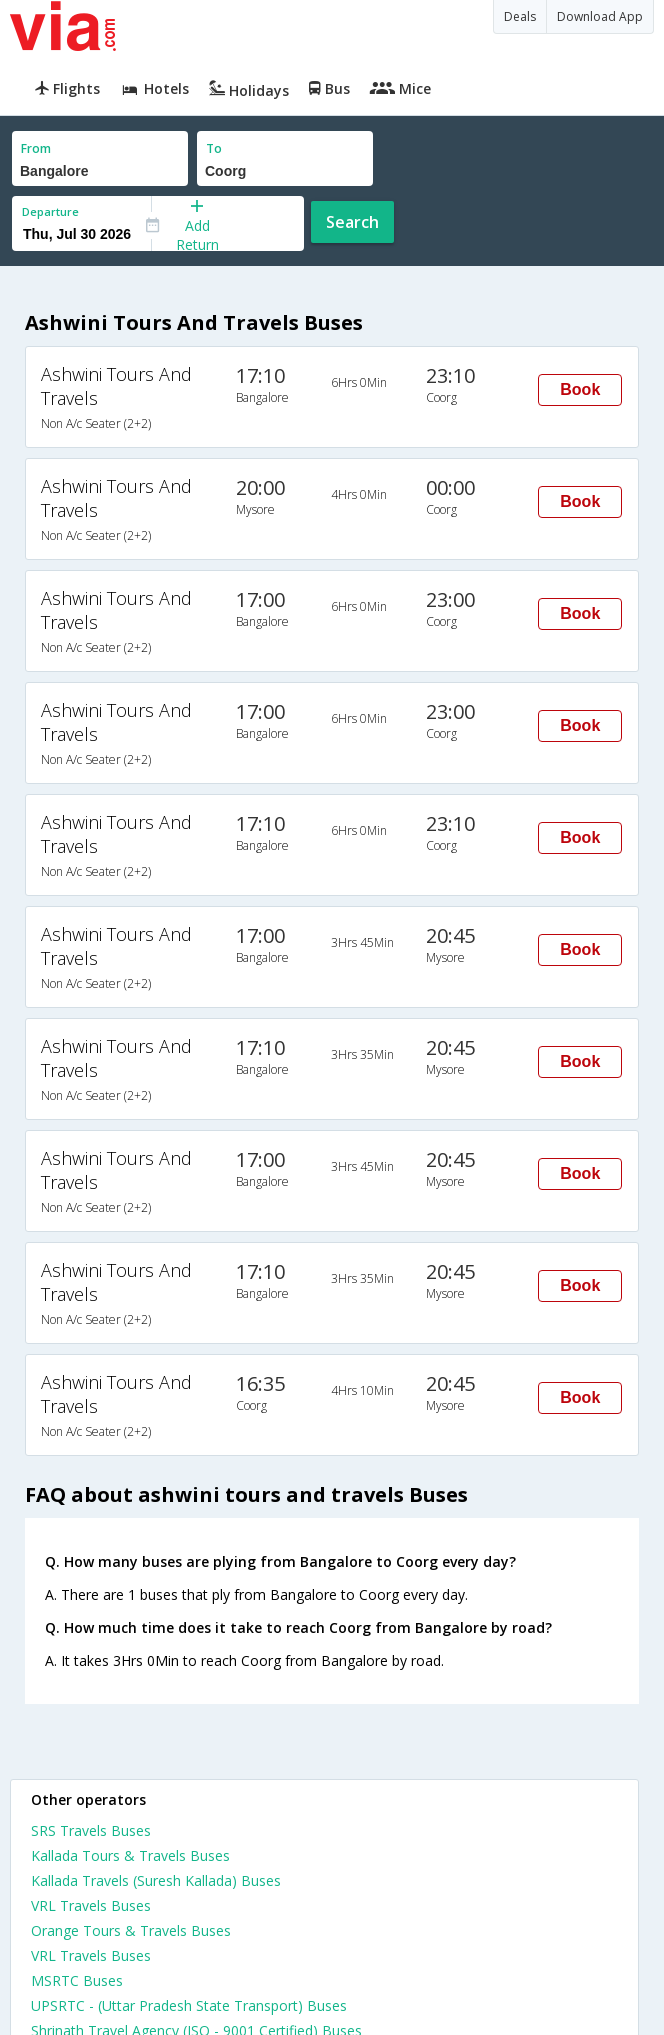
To (214, 148)
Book (580, 389)
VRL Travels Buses (91, 1905)
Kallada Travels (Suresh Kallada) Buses (156, 1880)
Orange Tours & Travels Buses (131, 1930)
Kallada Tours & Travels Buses (130, 1855)
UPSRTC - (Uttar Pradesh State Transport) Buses (189, 2005)
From (36, 148)
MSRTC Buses (77, 1980)
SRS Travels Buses (91, 1830)
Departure (50, 211)
